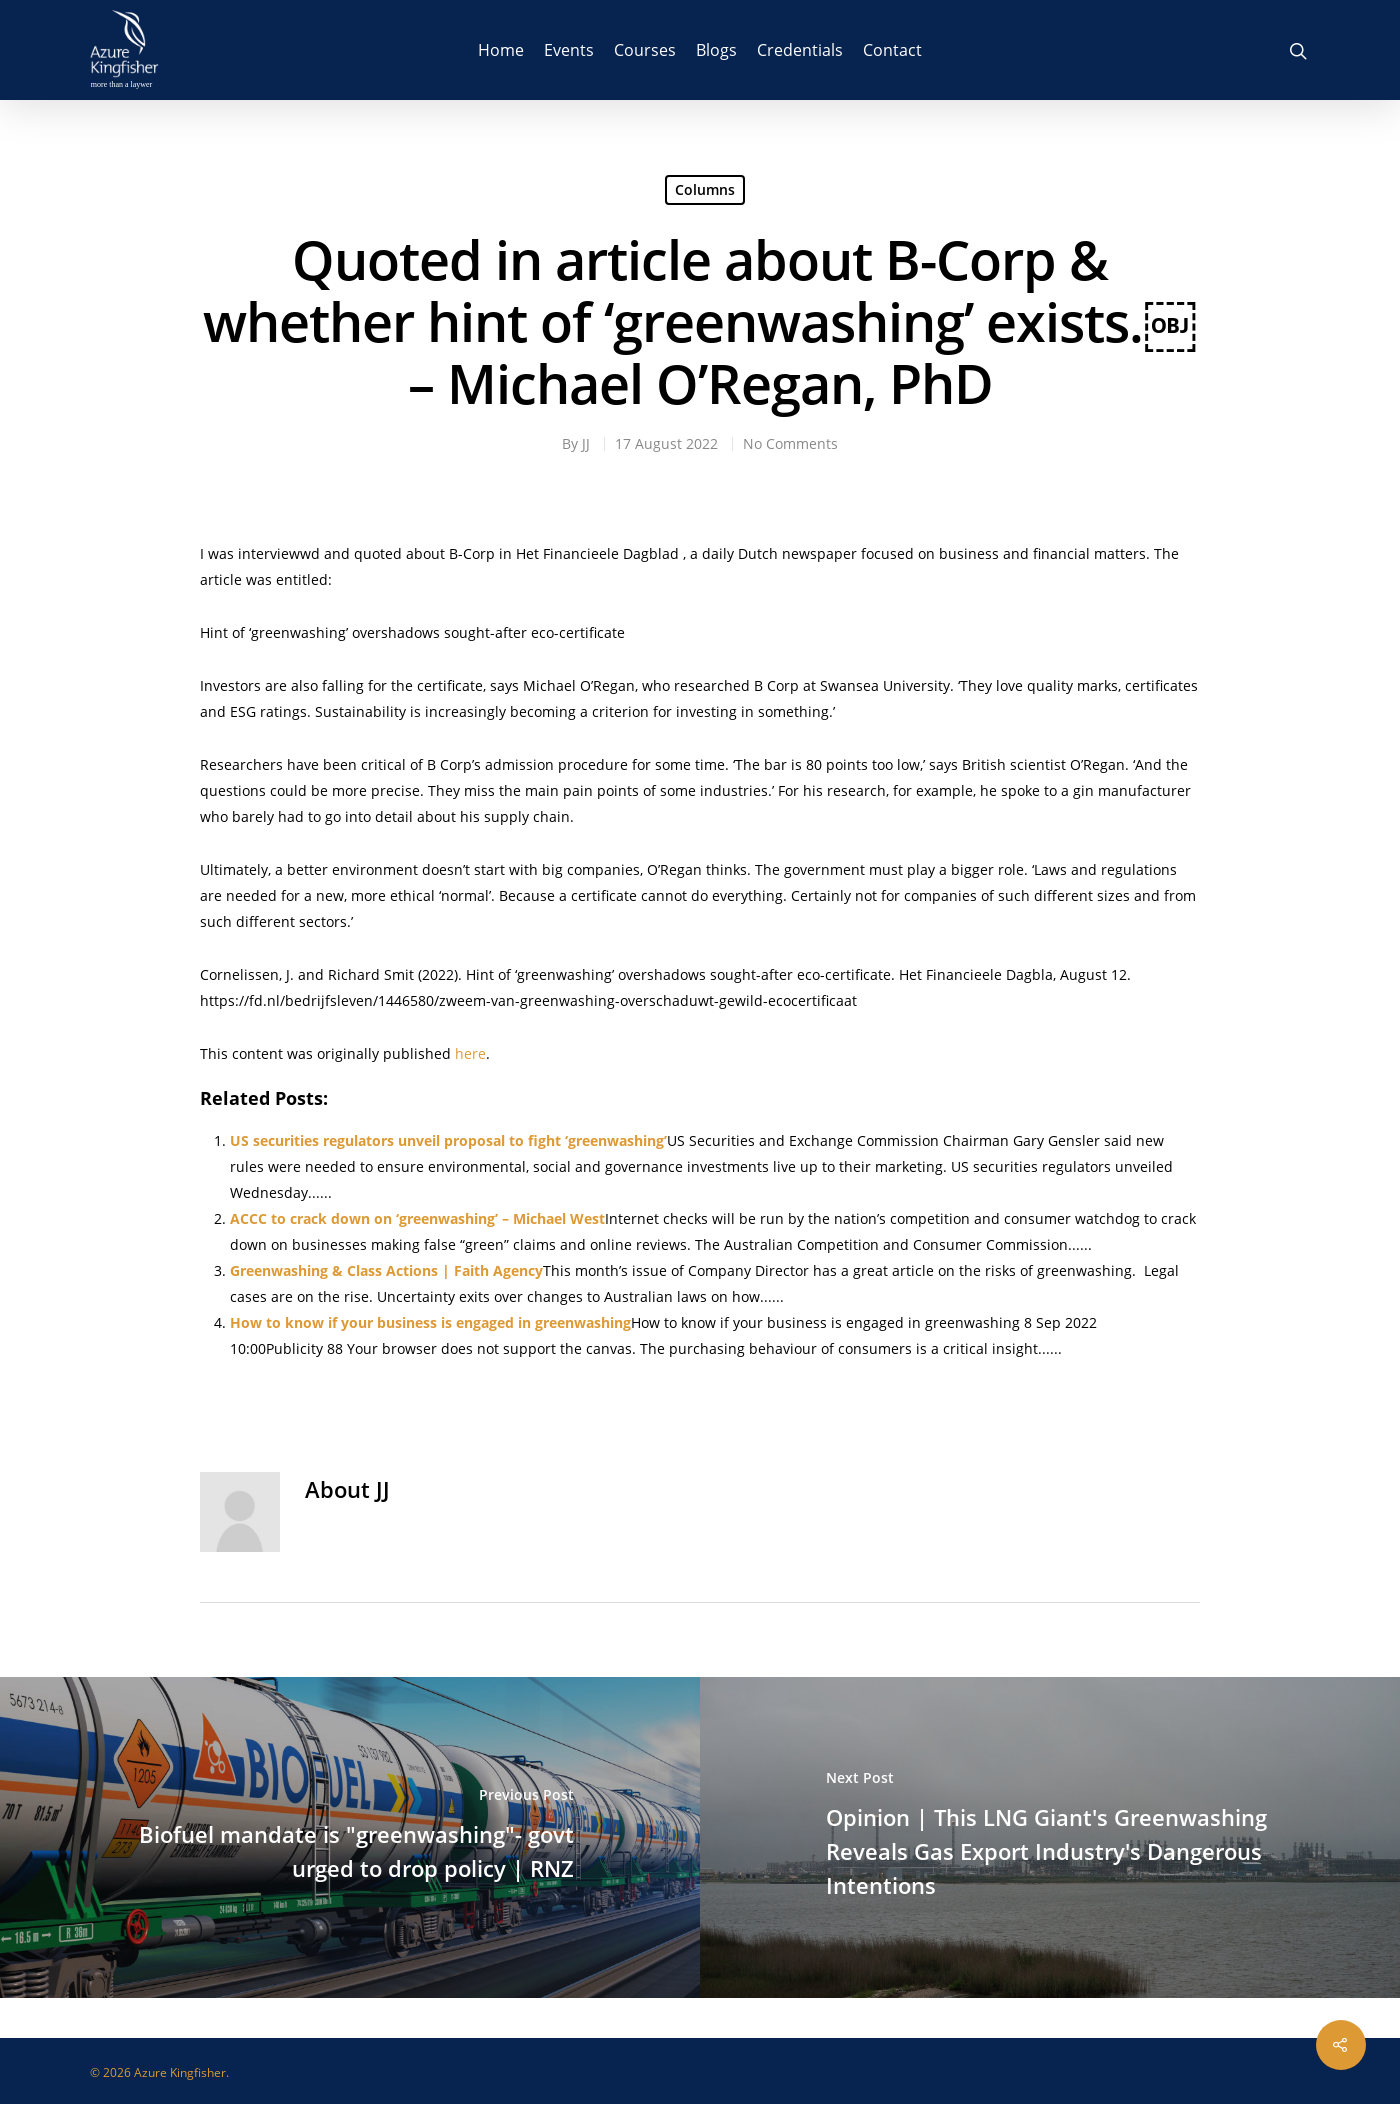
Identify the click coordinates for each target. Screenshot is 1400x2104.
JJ (586, 443)
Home (501, 50)
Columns (705, 189)
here (470, 1053)
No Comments (790, 443)
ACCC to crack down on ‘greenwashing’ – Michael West (417, 1218)
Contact (892, 50)
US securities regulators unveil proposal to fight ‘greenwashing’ (448, 1140)
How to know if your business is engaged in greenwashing (430, 1322)
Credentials (800, 50)
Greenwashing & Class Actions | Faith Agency (386, 1270)
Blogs (716, 50)
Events (569, 50)
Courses (645, 50)
